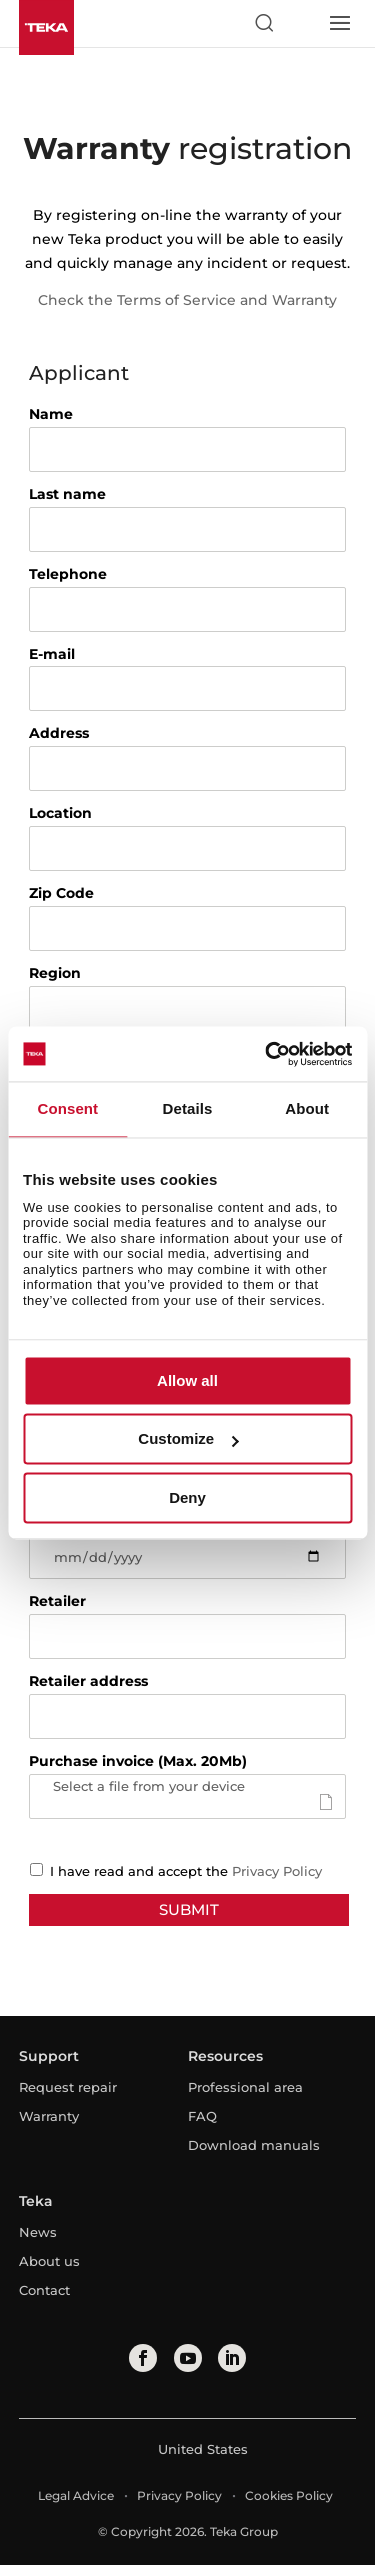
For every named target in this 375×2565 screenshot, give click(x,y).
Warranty (49, 2116)
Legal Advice (76, 2495)
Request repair (68, 2087)
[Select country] (301, 23)
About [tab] (307, 1108)
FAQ (202, 2116)
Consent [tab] (67, 1108)
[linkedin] (232, 2358)
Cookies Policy (289, 2495)
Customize (188, 1439)
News (38, 2232)
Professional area (245, 2087)
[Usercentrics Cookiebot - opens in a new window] (267, 1054)
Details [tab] (188, 1108)
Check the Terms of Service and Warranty (187, 300)
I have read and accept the (170, 1871)
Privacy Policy (277, 1871)
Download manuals (254, 2145)
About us (49, 2261)
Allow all (187, 1380)
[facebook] (143, 2358)
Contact (44, 2290)
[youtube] (188, 2358)
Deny (187, 1497)
